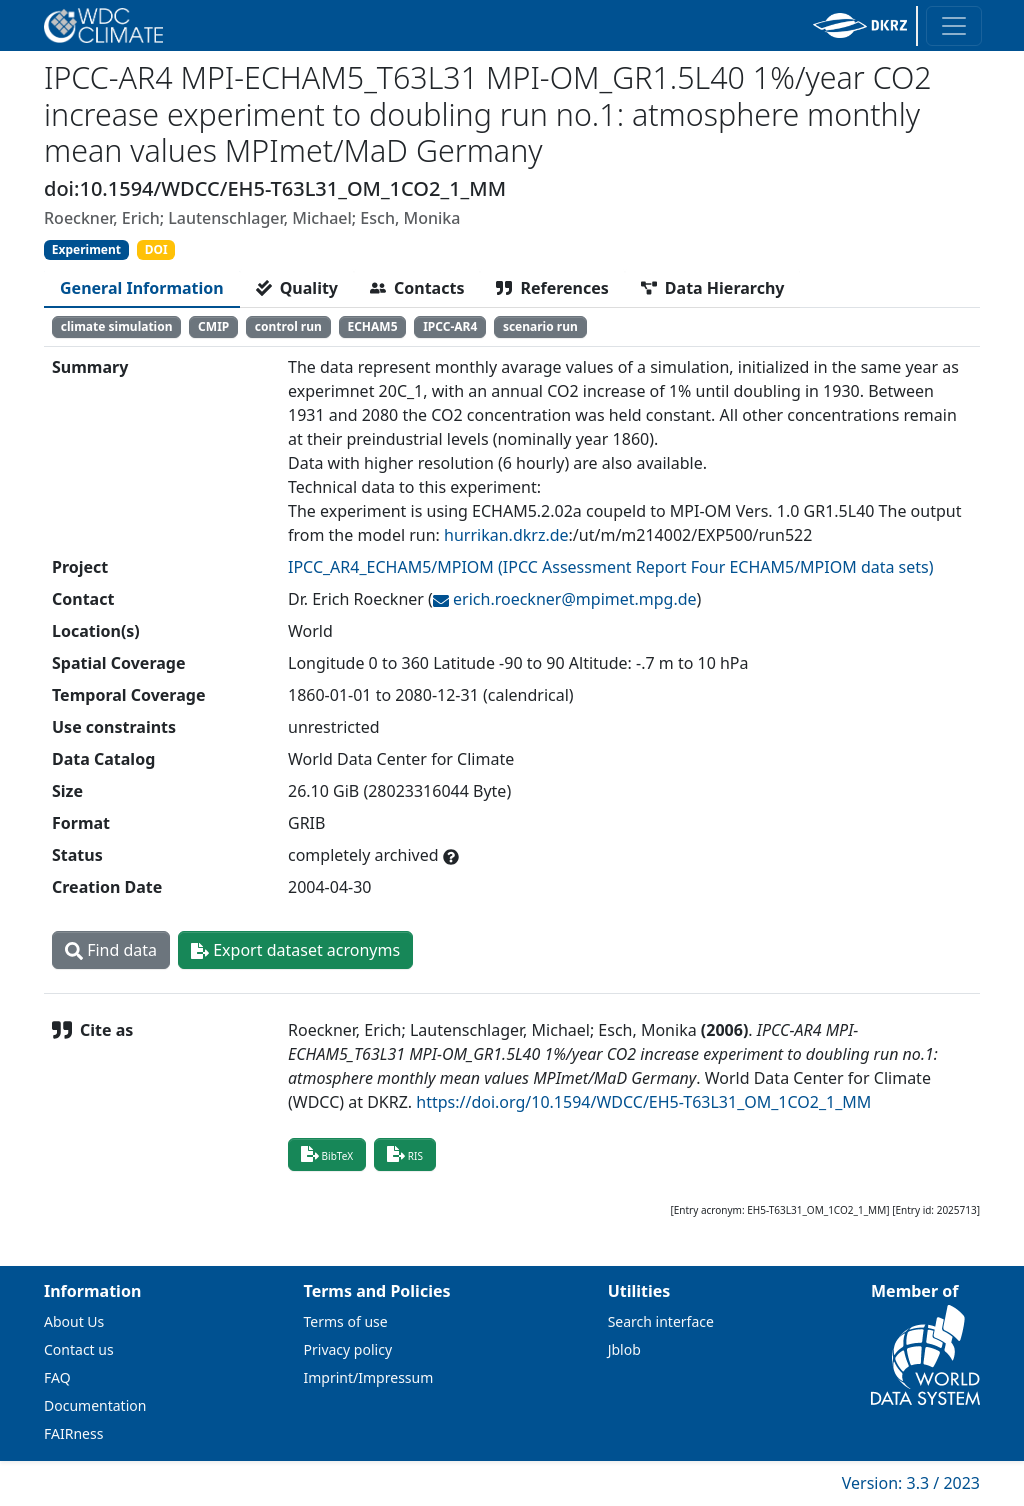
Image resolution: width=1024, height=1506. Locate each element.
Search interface (661, 1321)
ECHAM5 (372, 326)
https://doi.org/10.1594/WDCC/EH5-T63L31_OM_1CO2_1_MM (643, 1102)
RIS (405, 1154)
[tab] (142, 288)
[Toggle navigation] (954, 26)
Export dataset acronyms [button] (295, 950)
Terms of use (346, 1321)
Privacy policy (348, 1349)
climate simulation (117, 326)
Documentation (95, 1405)
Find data (111, 950)
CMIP (213, 326)
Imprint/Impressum (369, 1377)
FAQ (57, 1377)
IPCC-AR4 (450, 326)
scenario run (540, 326)
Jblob (624, 1349)
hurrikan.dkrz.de (506, 535)
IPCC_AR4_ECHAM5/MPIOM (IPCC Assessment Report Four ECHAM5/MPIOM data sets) (611, 567)
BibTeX (327, 1154)
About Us (74, 1321)
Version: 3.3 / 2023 (911, 1483)
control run (288, 326)
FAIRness (73, 1433)
